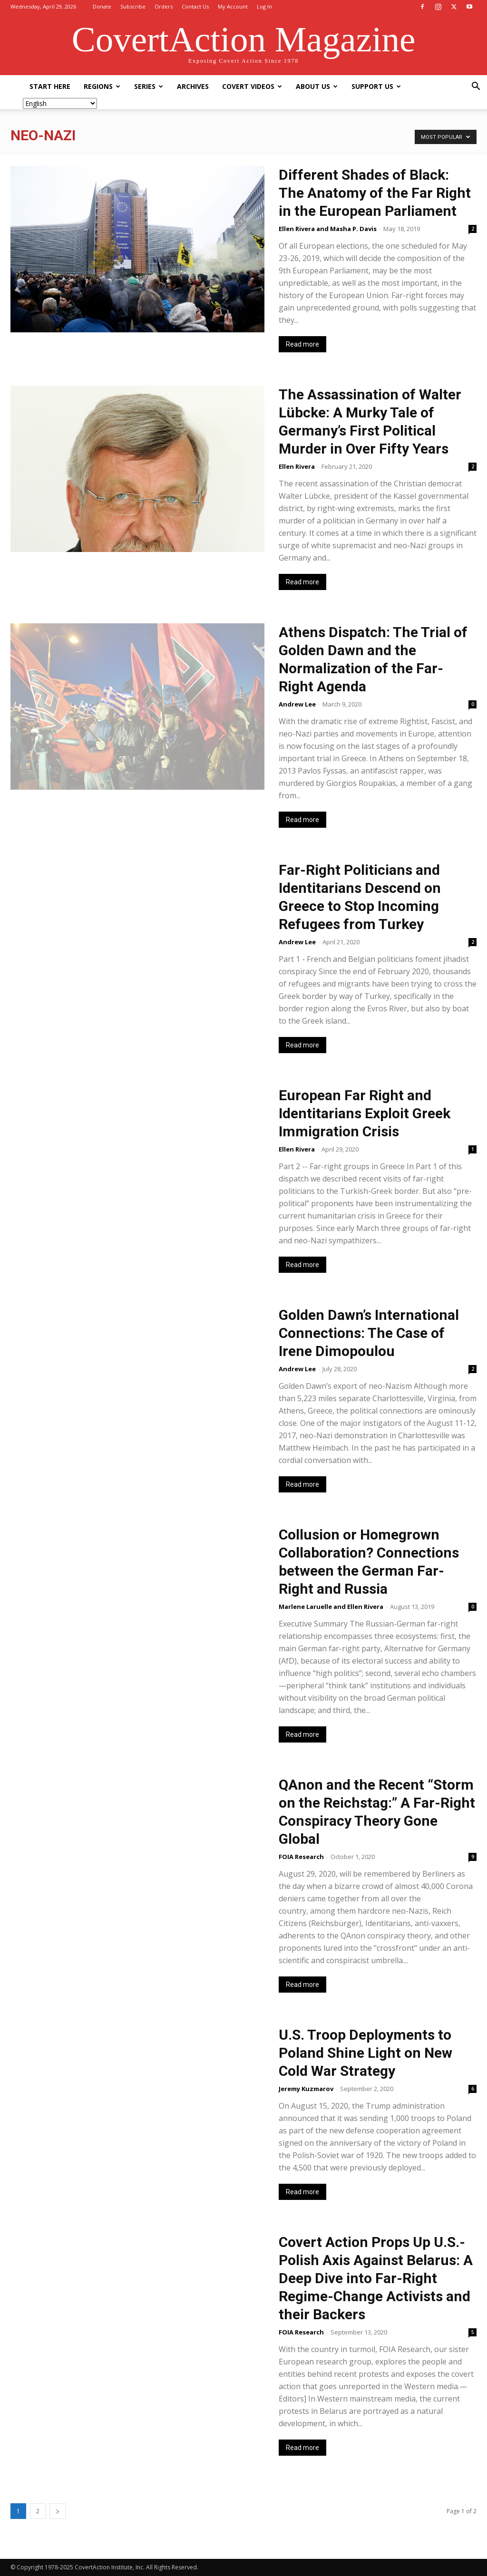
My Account (233, 6)
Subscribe (133, 6)
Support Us (376, 86)
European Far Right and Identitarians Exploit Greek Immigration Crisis (364, 1113)
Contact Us (195, 6)
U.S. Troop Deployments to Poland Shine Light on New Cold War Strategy (365, 2052)
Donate (102, 6)
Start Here (49, 86)
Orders (164, 6)
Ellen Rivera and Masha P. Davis (328, 228)
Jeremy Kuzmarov (306, 2088)
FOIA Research (301, 1856)
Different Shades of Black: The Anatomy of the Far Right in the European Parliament (375, 192)
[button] (475, 87)
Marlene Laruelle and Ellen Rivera (331, 1606)
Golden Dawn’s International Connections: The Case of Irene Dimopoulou (369, 1333)
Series (148, 86)
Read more (302, 344)
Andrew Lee (297, 704)
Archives (193, 86)
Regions (102, 86)
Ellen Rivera (297, 466)
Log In (264, 6)
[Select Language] (60, 103)
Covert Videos (252, 86)
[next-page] (57, 2511)
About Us (317, 86)
